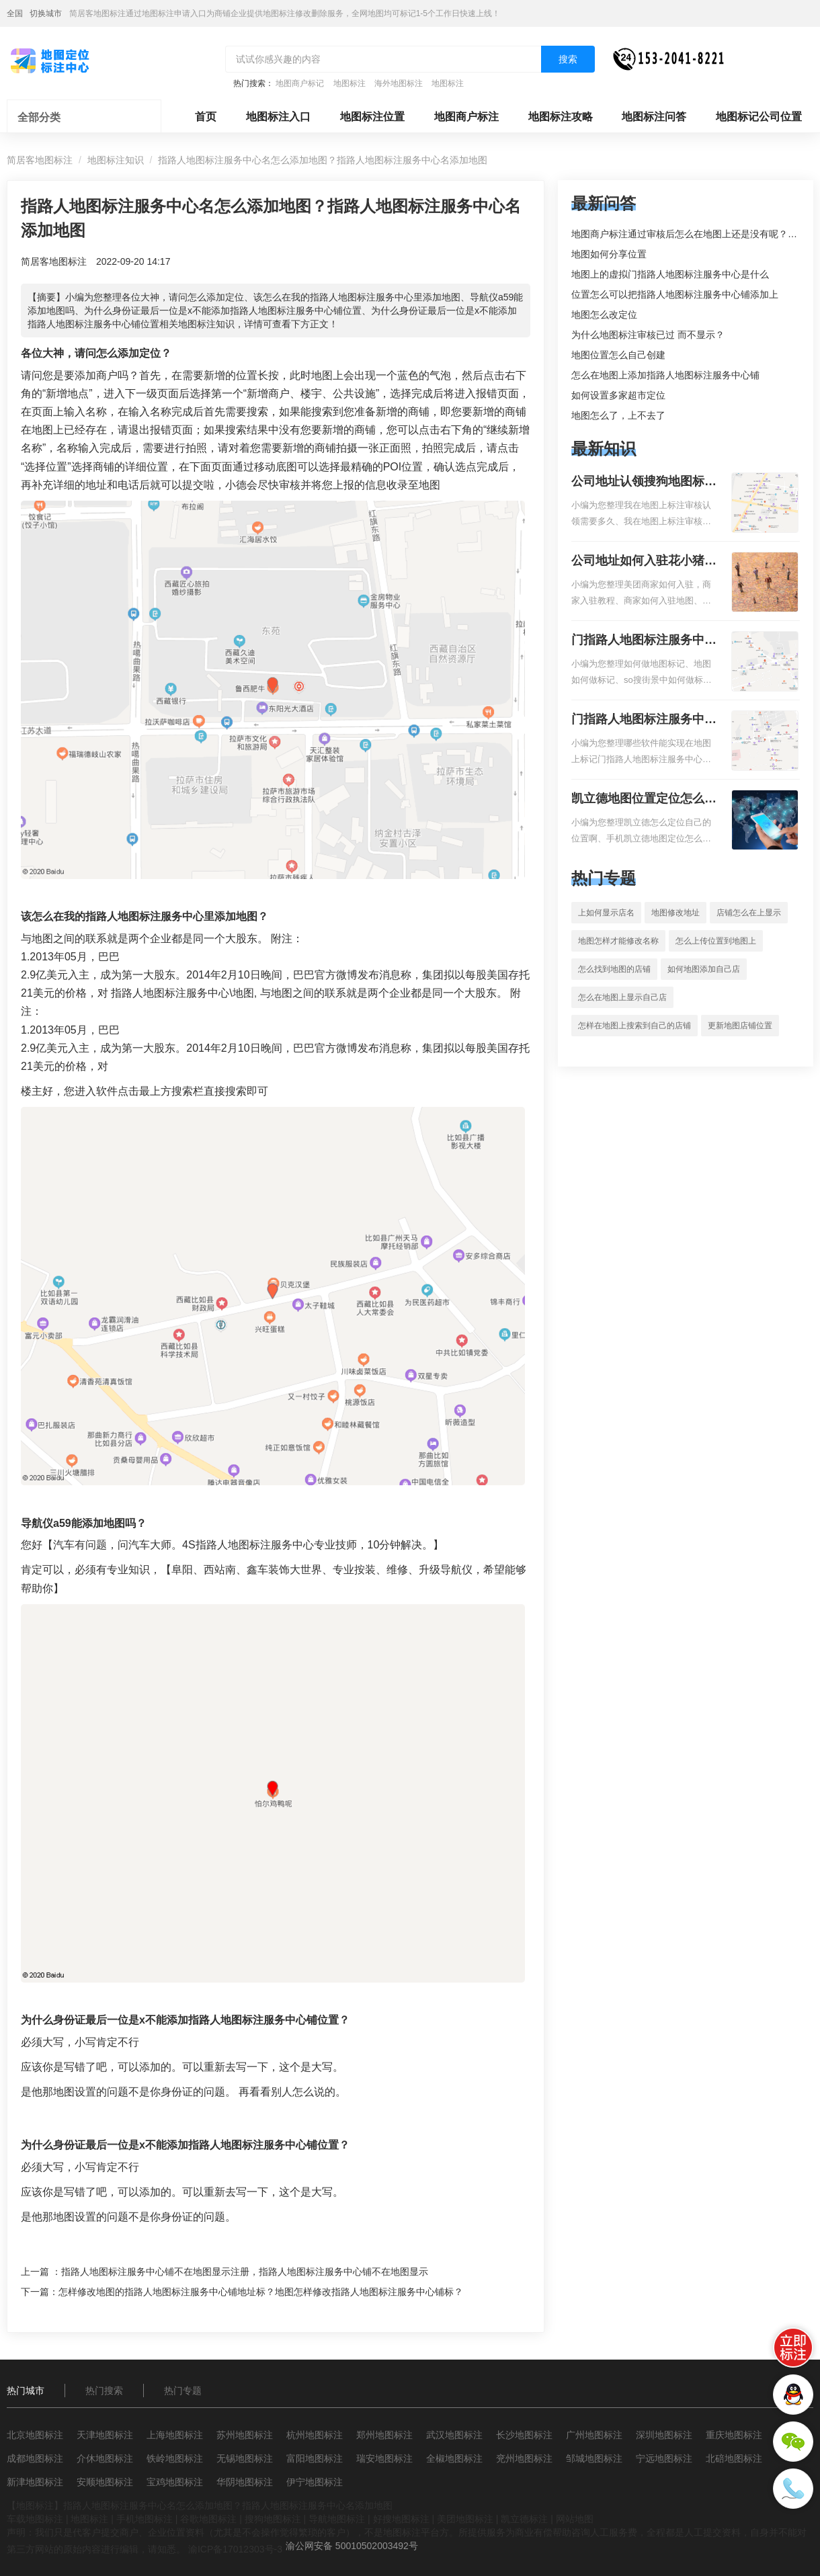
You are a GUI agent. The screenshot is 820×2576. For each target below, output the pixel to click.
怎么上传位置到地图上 (715, 941)
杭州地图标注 (314, 2434)
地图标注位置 (372, 116)
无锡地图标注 (244, 2458)
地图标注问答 (654, 116)
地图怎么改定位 (604, 314)
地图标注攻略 (560, 116)
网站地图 (574, 2518)
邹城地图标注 (594, 2458)
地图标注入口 (278, 116)
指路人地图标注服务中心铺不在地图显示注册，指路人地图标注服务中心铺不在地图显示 (244, 2271)
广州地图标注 (594, 2434)
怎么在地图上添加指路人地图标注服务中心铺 (665, 375)
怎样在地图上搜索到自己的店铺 (634, 1025)
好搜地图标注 (401, 2518)
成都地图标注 (35, 2458)
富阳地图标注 (314, 2458)
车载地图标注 (35, 2518)
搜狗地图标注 (273, 2518)
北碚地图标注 (734, 2458)
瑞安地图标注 (384, 2458)
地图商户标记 (300, 83)
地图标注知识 (115, 160)
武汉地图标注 (454, 2434)
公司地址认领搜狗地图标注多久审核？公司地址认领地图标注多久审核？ (643, 482)
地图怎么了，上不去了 (618, 415)
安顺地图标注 (105, 2482)
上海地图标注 (175, 2434)
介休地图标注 (105, 2458)
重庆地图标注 (734, 2434)
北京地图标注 (35, 2434)
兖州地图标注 (524, 2458)
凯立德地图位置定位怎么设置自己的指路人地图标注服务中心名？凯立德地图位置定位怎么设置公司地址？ (643, 800)
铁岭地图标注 (175, 2458)
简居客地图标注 (40, 160)
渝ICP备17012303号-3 (235, 2549)
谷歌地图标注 (208, 2518)
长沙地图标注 (524, 2434)
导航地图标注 (337, 2518)
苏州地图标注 (244, 2434)
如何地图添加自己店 (703, 969)
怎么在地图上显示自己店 (622, 997)
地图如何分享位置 (609, 254)
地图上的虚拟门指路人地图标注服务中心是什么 (670, 274)
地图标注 (349, 83)
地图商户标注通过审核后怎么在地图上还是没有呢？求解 (689, 233)
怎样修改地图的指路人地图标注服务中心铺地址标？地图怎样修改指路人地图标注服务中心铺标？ (260, 2291)
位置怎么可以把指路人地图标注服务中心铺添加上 (674, 294)
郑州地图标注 (384, 2434)
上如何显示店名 (606, 912)
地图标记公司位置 (759, 116)
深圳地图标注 (664, 2434)
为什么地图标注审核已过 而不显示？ (648, 334)
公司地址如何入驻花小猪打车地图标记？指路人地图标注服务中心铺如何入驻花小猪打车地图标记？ (643, 562)
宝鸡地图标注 (175, 2482)
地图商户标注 (466, 116)
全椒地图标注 (454, 2458)
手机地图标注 (144, 2518)
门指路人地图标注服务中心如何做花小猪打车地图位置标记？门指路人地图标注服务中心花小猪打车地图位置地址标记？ (643, 641)
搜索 (568, 59)
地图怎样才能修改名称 (618, 941)
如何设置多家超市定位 (618, 395)
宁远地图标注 (664, 2458)
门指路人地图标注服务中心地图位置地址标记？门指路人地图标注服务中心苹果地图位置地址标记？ (643, 720)
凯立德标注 (524, 2518)
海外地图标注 (398, 83)
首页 (205, 116)
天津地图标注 (105, 2434)
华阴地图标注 (244, 2482)
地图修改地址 (675, 912)
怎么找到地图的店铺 (614, 969)
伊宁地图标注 (314, 2482)
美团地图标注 (465, 2518)
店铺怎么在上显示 (748, 912)
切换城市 (46, 13)
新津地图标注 (35, 2482)
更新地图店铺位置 (740, 1025)
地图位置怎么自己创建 (618, 354)
